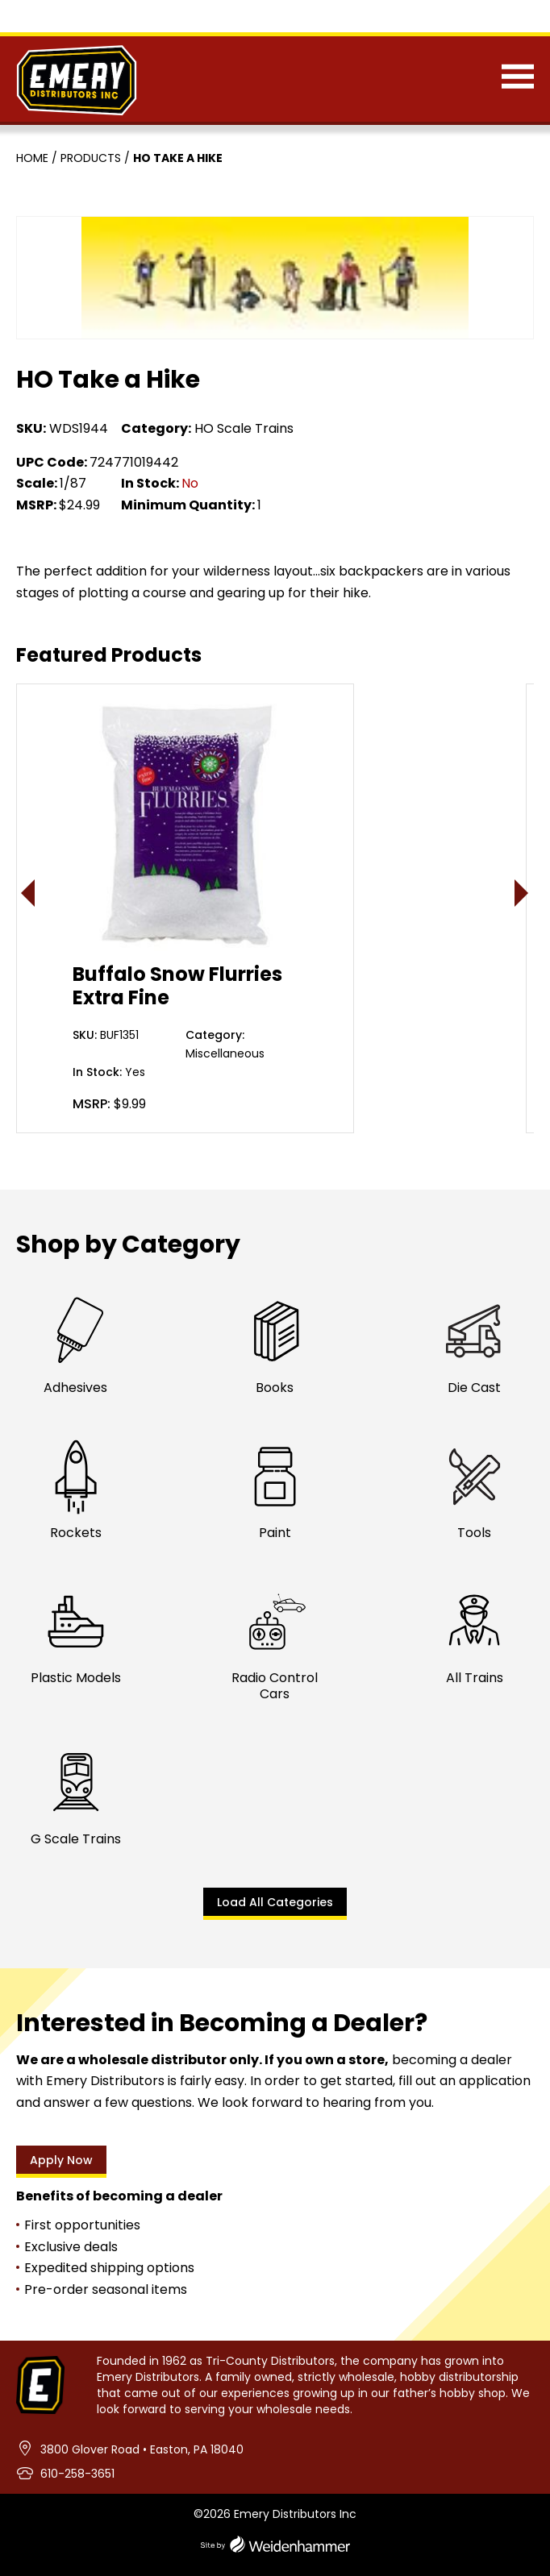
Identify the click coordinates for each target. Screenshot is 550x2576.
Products (90, 158)
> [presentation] (522, 892)
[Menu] (518, 79)
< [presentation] (28, 892)
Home (32, 158)
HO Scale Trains (244, 428)
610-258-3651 (77, 2474)
